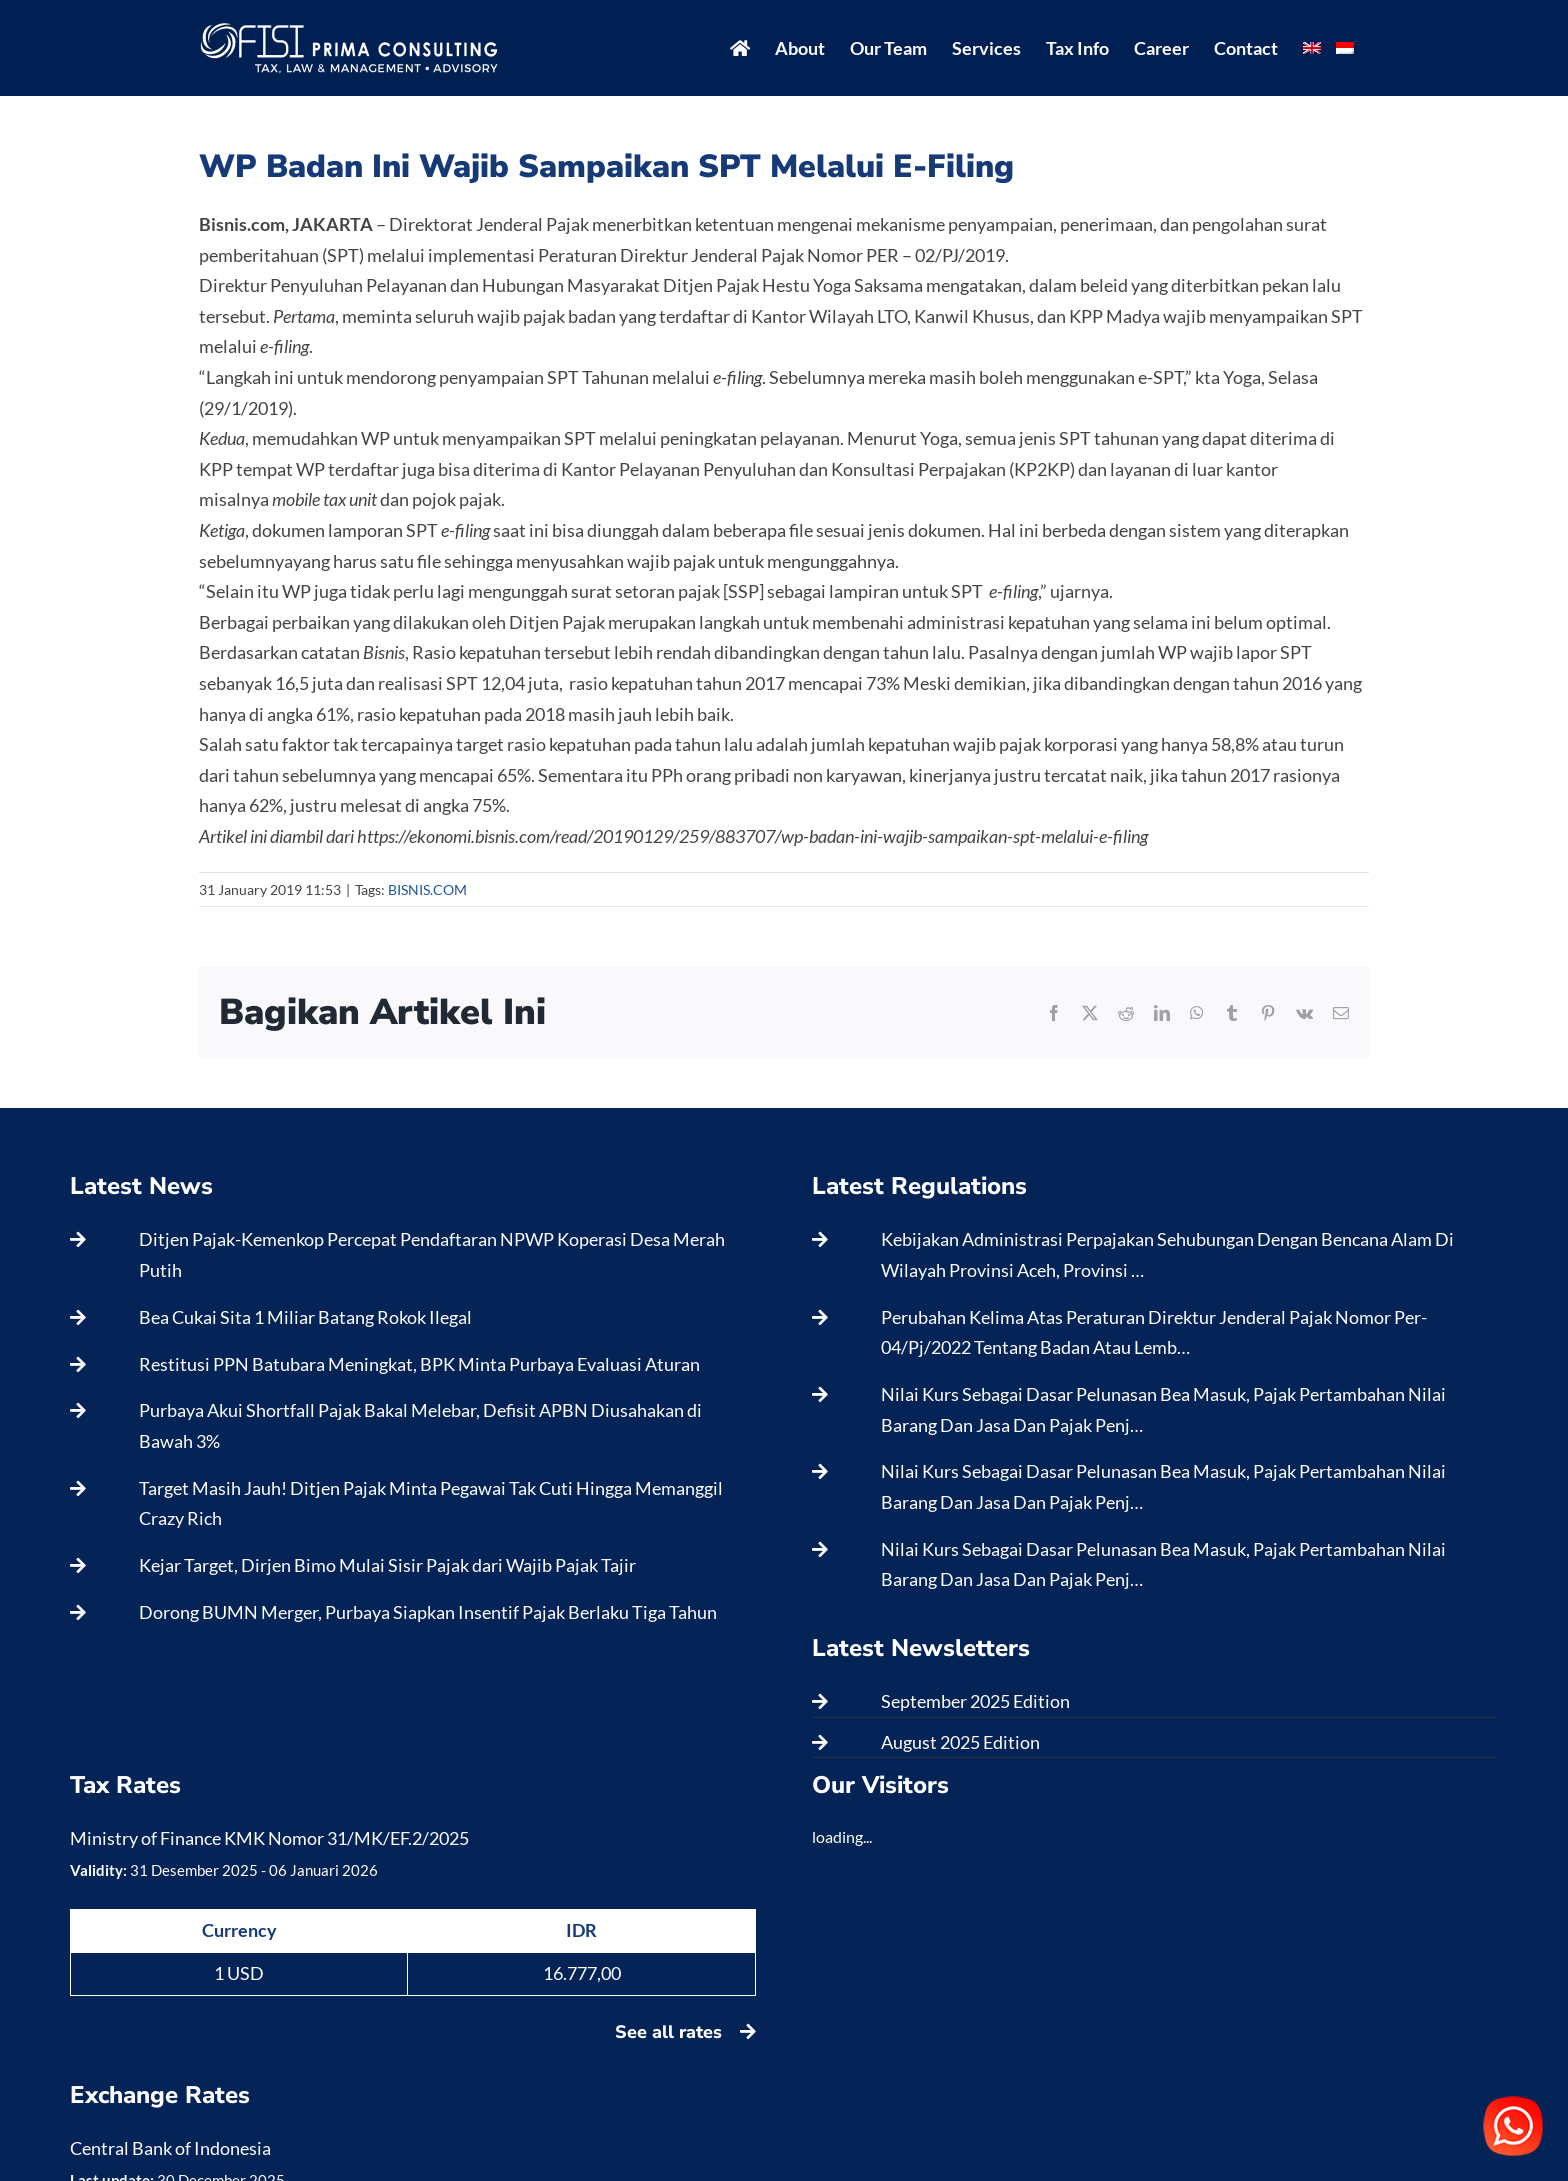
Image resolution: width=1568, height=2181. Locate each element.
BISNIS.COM (427, 889)
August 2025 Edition (960, 1742)
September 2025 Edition (975, 1701)
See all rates (685, 2032)
